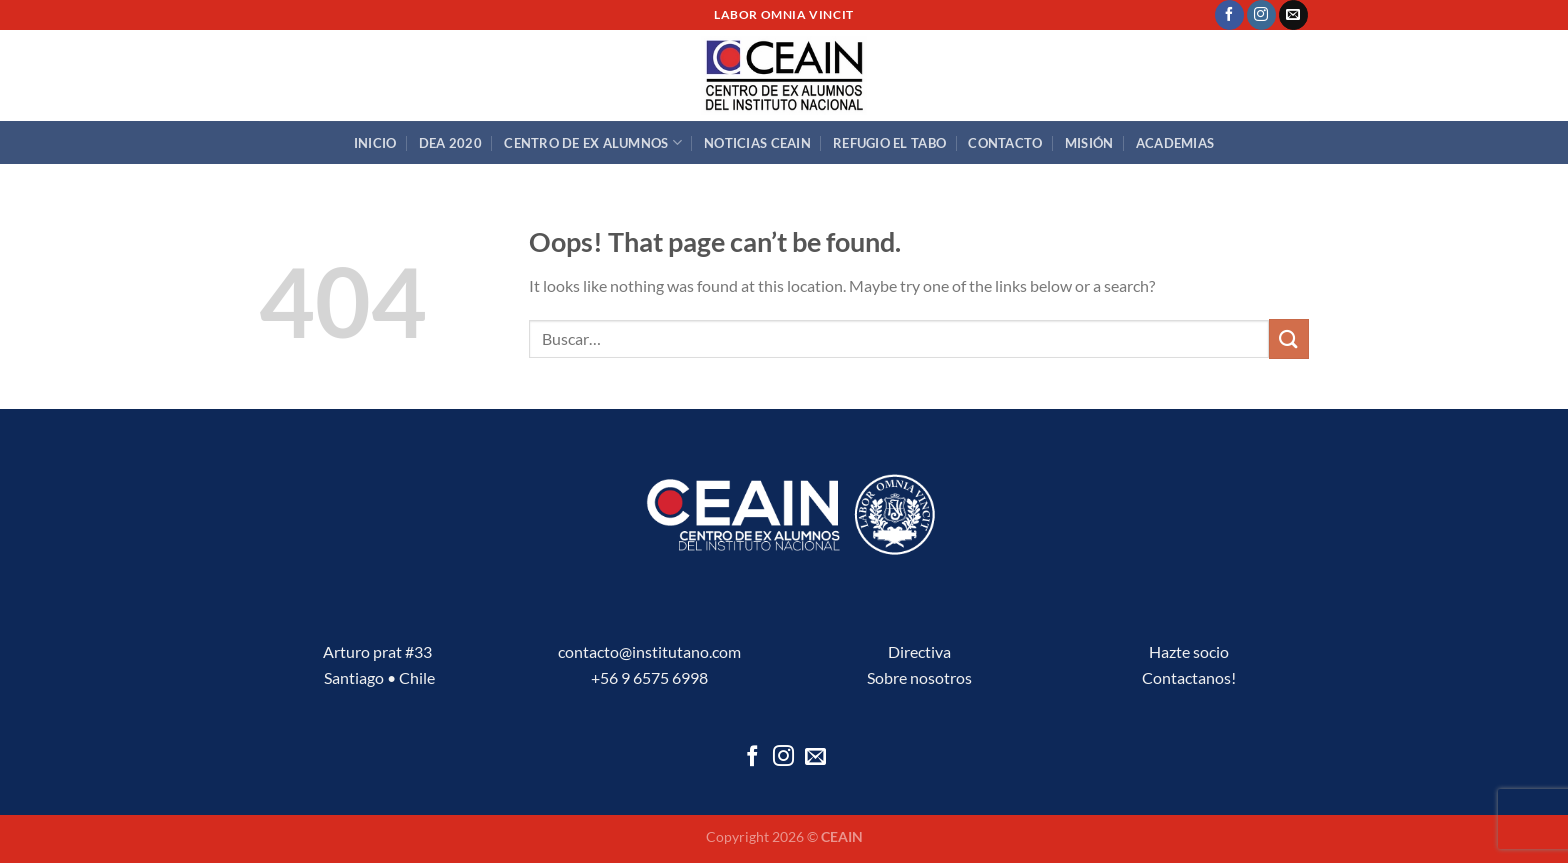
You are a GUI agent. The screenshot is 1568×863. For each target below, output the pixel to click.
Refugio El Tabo (889, 143)
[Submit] (1289, 338)
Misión (1089, 143)
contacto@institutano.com (649, 651)
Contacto (1005, 143)
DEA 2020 (450, 143)
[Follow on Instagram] (1261, 15)
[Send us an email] (1293, 15)
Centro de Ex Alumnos (593, 142)
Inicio (375, 143)
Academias (1175, 143)
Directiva (919, 651)
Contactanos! (1189, 677)
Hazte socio (1189, 651)
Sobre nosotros (919, 677)
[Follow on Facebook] (1229, 15)
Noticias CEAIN (757, 143)
